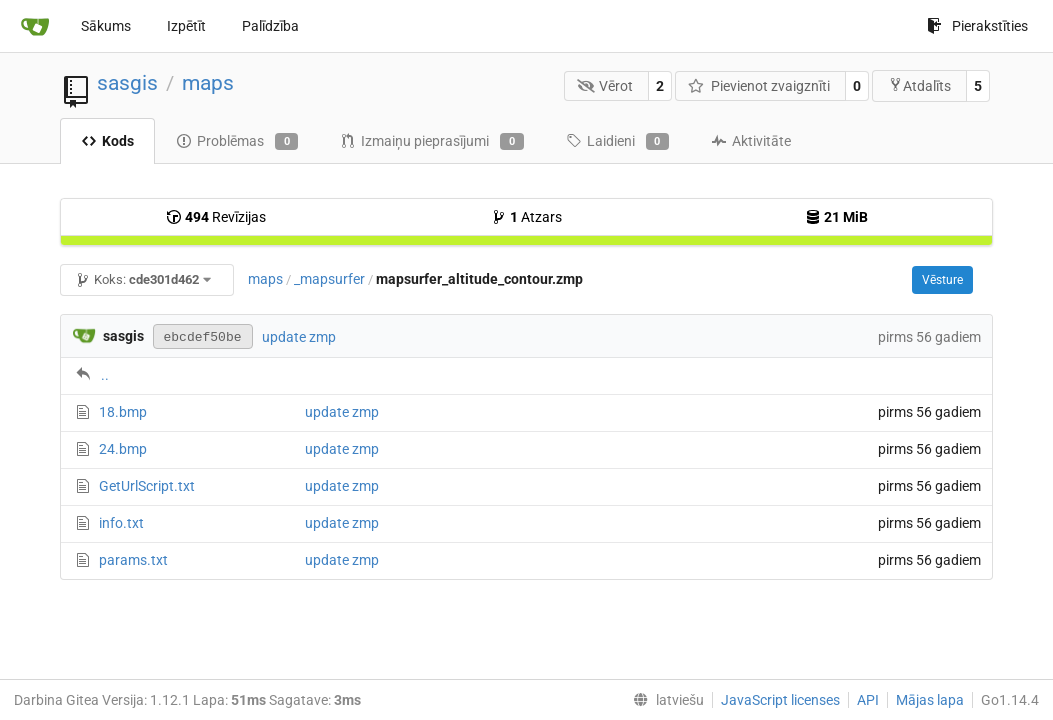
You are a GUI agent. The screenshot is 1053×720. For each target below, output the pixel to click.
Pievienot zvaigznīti (759, 86)
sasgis (127, 83)
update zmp (299, 337)
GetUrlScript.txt (147, 486)
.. (105, 375)
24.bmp (123, 449)
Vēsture (942, 280)
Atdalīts (919, 85)
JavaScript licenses (780, 700)
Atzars (526, 217)
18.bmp (123, 412)
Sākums (106, 26)
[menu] (664, 700)
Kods (107, 141)
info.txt (121, 523)
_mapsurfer (329, 279)
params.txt (133, 560)
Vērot (605, 86)
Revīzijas (216, 217)
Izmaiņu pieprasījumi (431, 142)
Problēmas (237, 142)
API (868, 700)
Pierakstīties (977, 26)
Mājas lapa (930, 700)
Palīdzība (270, 26)
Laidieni (617, 142)
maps (208, 83)
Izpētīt (186, 26)
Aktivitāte (751, 141)
